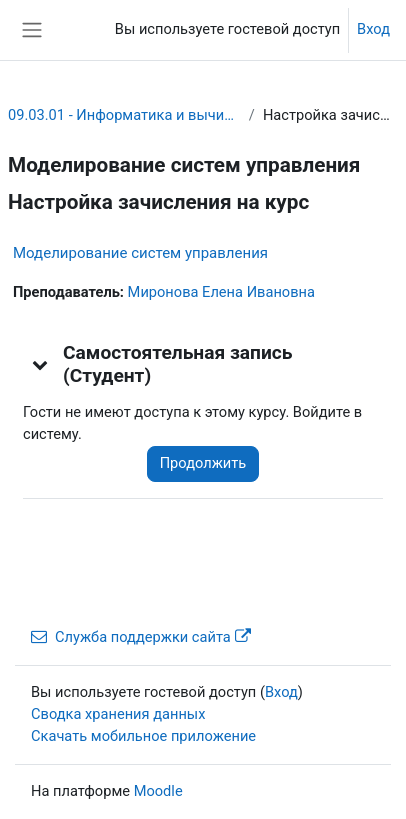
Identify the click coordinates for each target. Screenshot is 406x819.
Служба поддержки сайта (141, 637)
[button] (41, 364)
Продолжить (203, 463)
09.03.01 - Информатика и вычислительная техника (124, 115)
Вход (373, 29)
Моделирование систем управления (140, 253)
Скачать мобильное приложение (143, 736)
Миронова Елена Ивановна (221, 292)
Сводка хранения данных (118, 714)
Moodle (158, 791)
